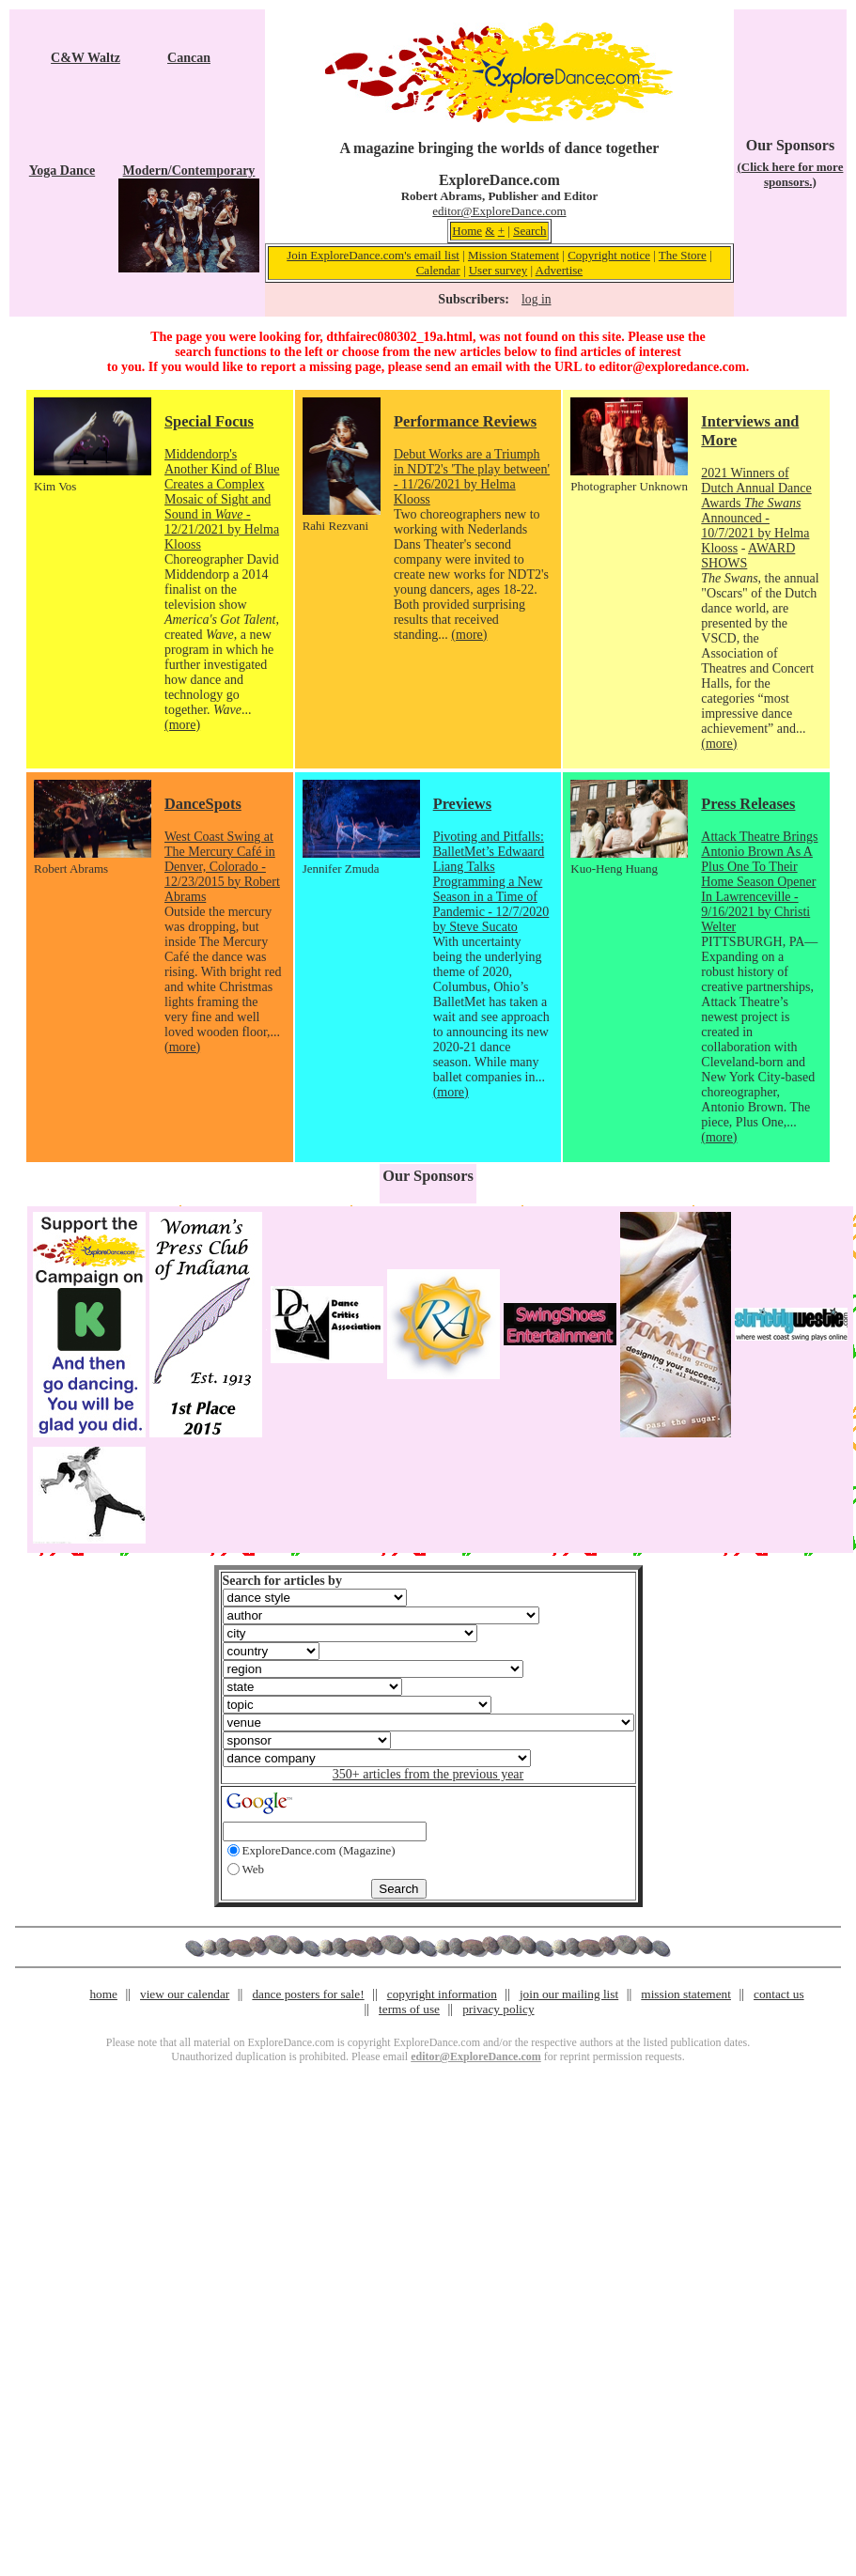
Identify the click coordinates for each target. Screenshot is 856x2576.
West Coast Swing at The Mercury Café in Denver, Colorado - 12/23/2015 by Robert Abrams (222, 867)
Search (529, 231)
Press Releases (748, 804)
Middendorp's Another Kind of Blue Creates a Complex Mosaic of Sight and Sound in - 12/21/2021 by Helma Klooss (221, 499)
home (103, 1994)
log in (536, 299)
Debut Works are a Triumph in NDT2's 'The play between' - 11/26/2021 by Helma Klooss (472, 476)
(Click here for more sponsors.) (790, 174)
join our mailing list (569, 1994)
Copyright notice (609, 255)
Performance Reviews (465, 421)
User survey (498, 270)
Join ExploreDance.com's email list (373, 255)
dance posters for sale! (308, 1994)
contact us (779, 1994)
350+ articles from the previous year (428, 1774)
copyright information (442, 1994)
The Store (683, 255)
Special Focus (209, 421)
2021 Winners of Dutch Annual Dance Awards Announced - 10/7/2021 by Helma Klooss (756, 510)
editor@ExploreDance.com (499, 211)
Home (467, 231)
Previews (462, 804)
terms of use (409, 2009)
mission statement (686, 1994)
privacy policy (498, 2009)
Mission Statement (513, 255)
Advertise (560, 270)
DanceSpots (202, 804)
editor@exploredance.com (672, 367)
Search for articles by (282, 1581)
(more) (182, 725)
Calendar (438, 270)
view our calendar (184, 1994)
